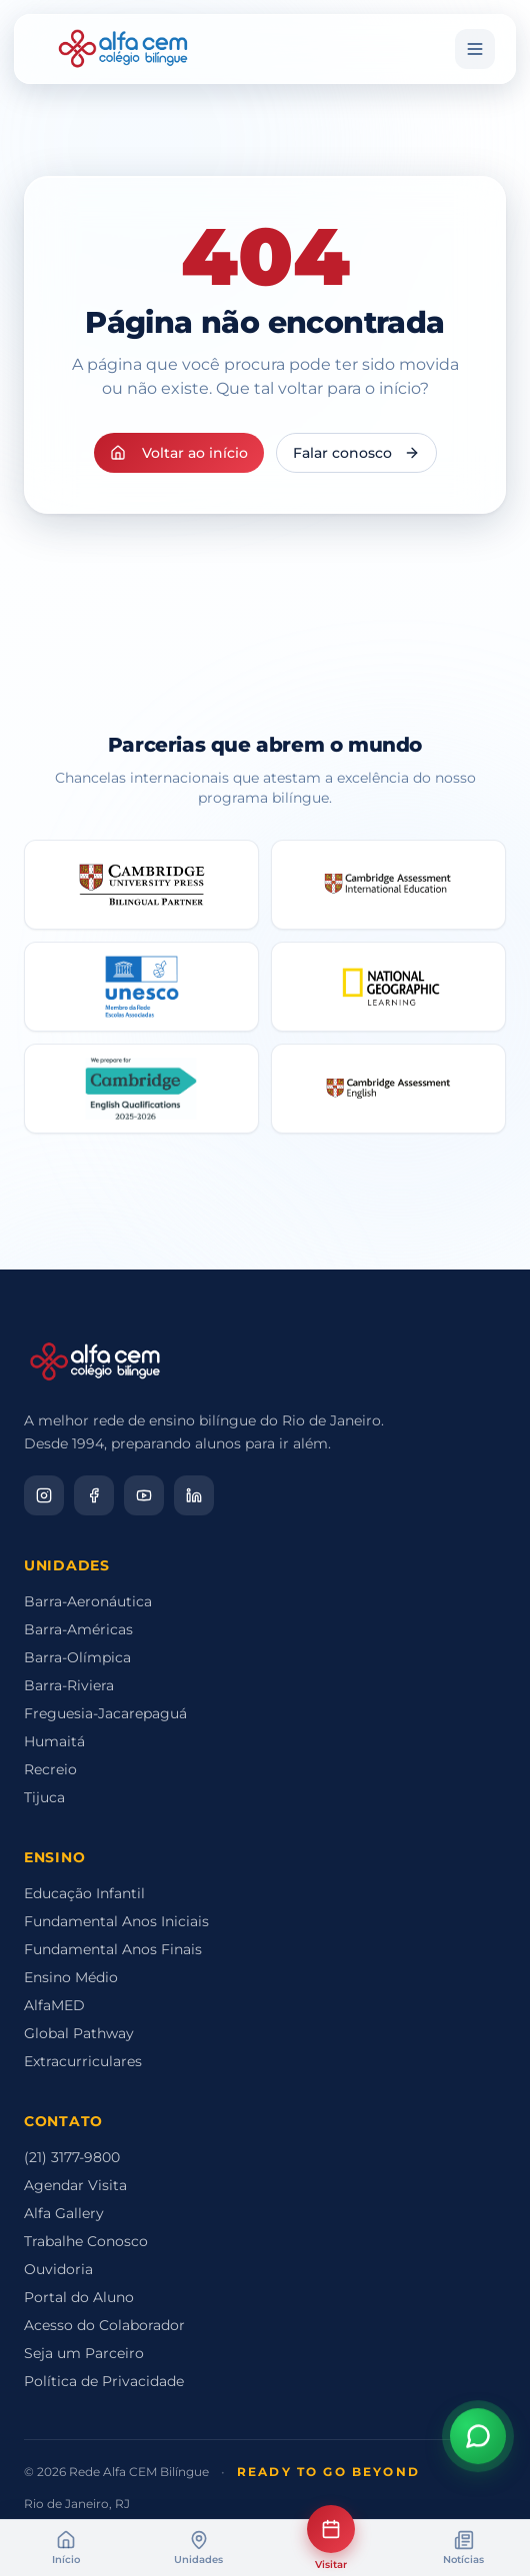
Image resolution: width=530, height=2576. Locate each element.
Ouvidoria (58, 2269)
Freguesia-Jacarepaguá (105, 1713)
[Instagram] (44, 1495)
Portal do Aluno (79, 2297)
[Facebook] (94, 1495)
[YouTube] (144, 1495)
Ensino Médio (71, 1977)
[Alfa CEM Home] (123, 49)
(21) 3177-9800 (72, 2157)
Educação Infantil (84, 1893)
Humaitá (54, 1741)
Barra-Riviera (69, 1685)
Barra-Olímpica (77, 1657)
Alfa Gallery (64, 2213)
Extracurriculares (83, 2061)
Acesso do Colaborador (104, 2325)
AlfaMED (54, 2005)
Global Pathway (79, 2033)
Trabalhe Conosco (86, 2241)
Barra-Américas (78, 1629)
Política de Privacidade (104, 2381)
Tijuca (44, 1797)
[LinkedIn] (194, 1495)
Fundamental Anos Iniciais (116, 1921)
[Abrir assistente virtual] (478, 2438)
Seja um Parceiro (84, 2353)
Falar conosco (356, 453)
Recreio (50, 1769)
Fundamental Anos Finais (113, 1949)
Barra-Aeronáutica (88, 1601)
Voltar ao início (179, 453)
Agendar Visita (75, 2185)
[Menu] (475, 49)
